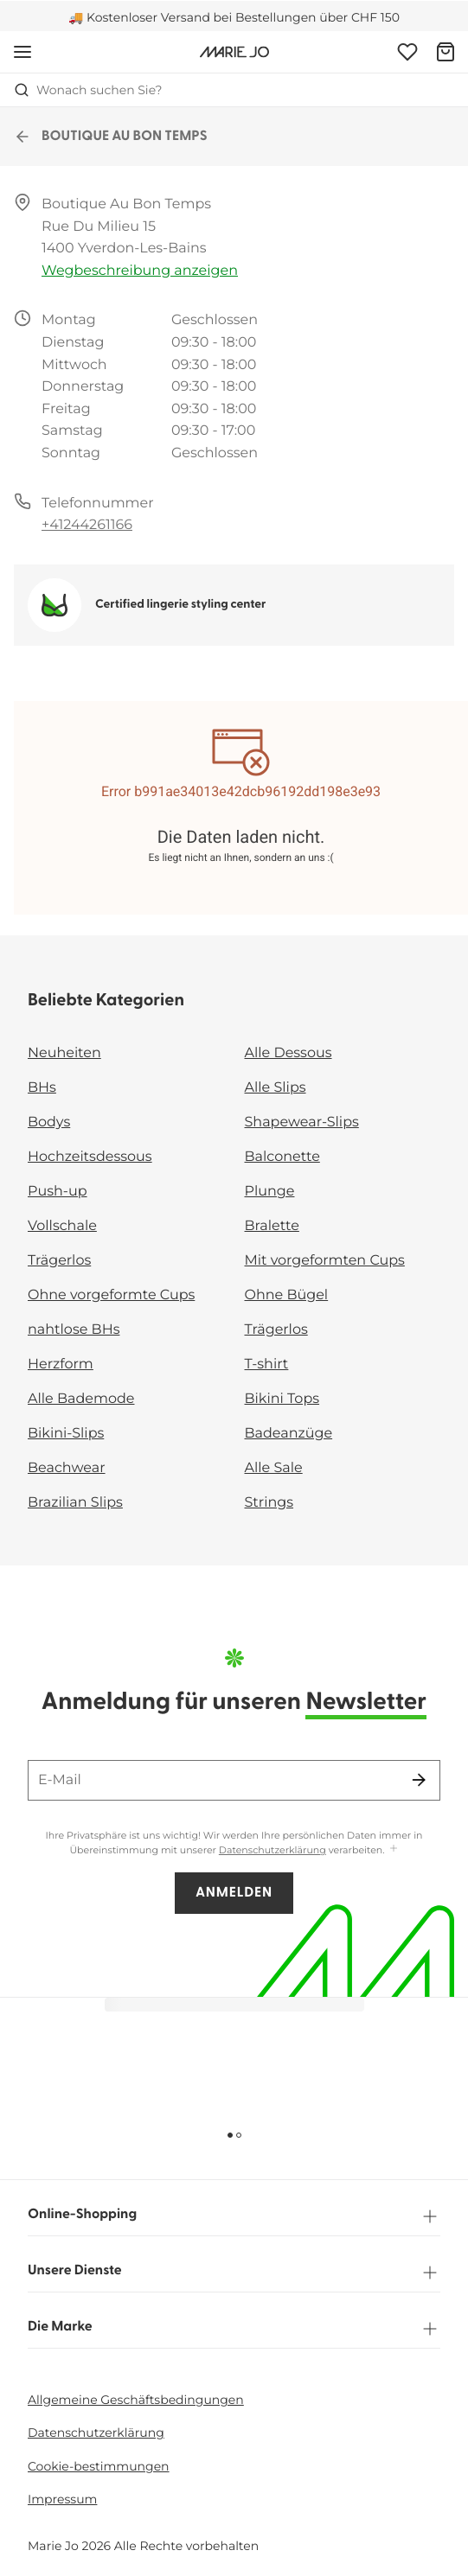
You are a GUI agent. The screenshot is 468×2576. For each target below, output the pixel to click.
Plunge (270, 1191)
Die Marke (234, 2328)
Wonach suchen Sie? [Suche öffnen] (88, 90)
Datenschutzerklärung (272, 1850)
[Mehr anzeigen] (393, 1849)
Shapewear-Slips (302, 1122)
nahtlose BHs (73, 1330)
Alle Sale (274, 1468)
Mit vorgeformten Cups (325, 1261)
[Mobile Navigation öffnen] (22, 52)
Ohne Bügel (287, 1295)
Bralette (272, 1226)
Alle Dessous (288, 1053)
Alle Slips (275, 1088)
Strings (269, 1503)
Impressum (62, 2499)
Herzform (60, 1364)
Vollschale (62, 1226)
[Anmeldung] (407, 52)
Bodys (49, 1122)
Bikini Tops (282, 1399)
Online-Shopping (234, 2216)
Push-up (57, 1191)
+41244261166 (87, 525)
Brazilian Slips (75, 1503)
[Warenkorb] (445, 52)
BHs (42, 1088)
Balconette (282, 1157)
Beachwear (67, 1468)
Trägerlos (59, 1261)
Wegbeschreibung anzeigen (140, 271)
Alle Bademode (81, 1399)
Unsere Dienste (234, 2272)
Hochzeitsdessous (90, 1157)
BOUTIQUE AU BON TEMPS (111, 136)
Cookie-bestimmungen (99, 2466)
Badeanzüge (289, 1433)
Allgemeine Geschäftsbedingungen (136, 2399)
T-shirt (267, 1364)
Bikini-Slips (66, 1433)
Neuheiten (64, 1053)
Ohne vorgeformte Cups (111, 1295)
